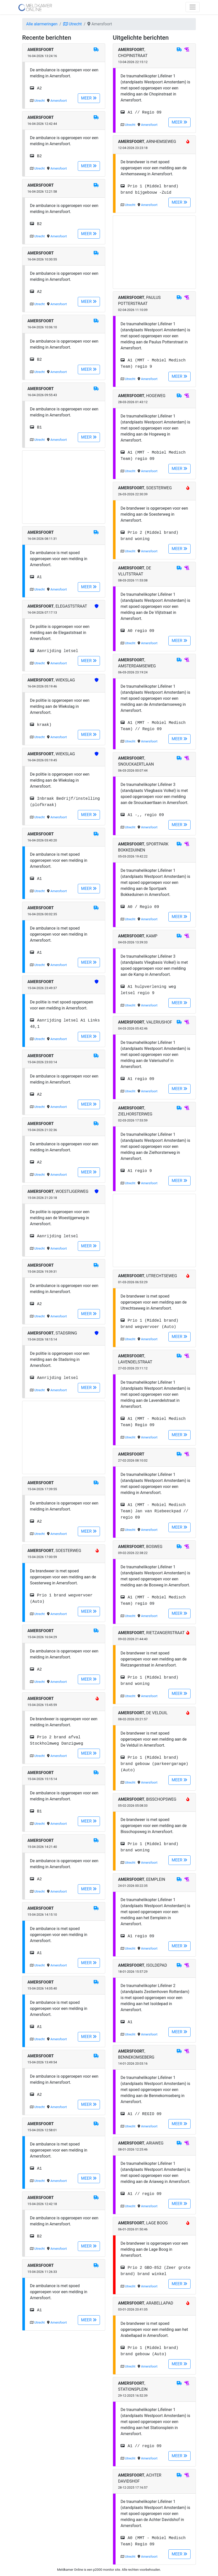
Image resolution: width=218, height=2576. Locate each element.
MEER (89, 98)
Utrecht (72, 24)
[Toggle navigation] (193, 7)
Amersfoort (58, 100)
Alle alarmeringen (41, 24)
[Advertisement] (63, 487)
